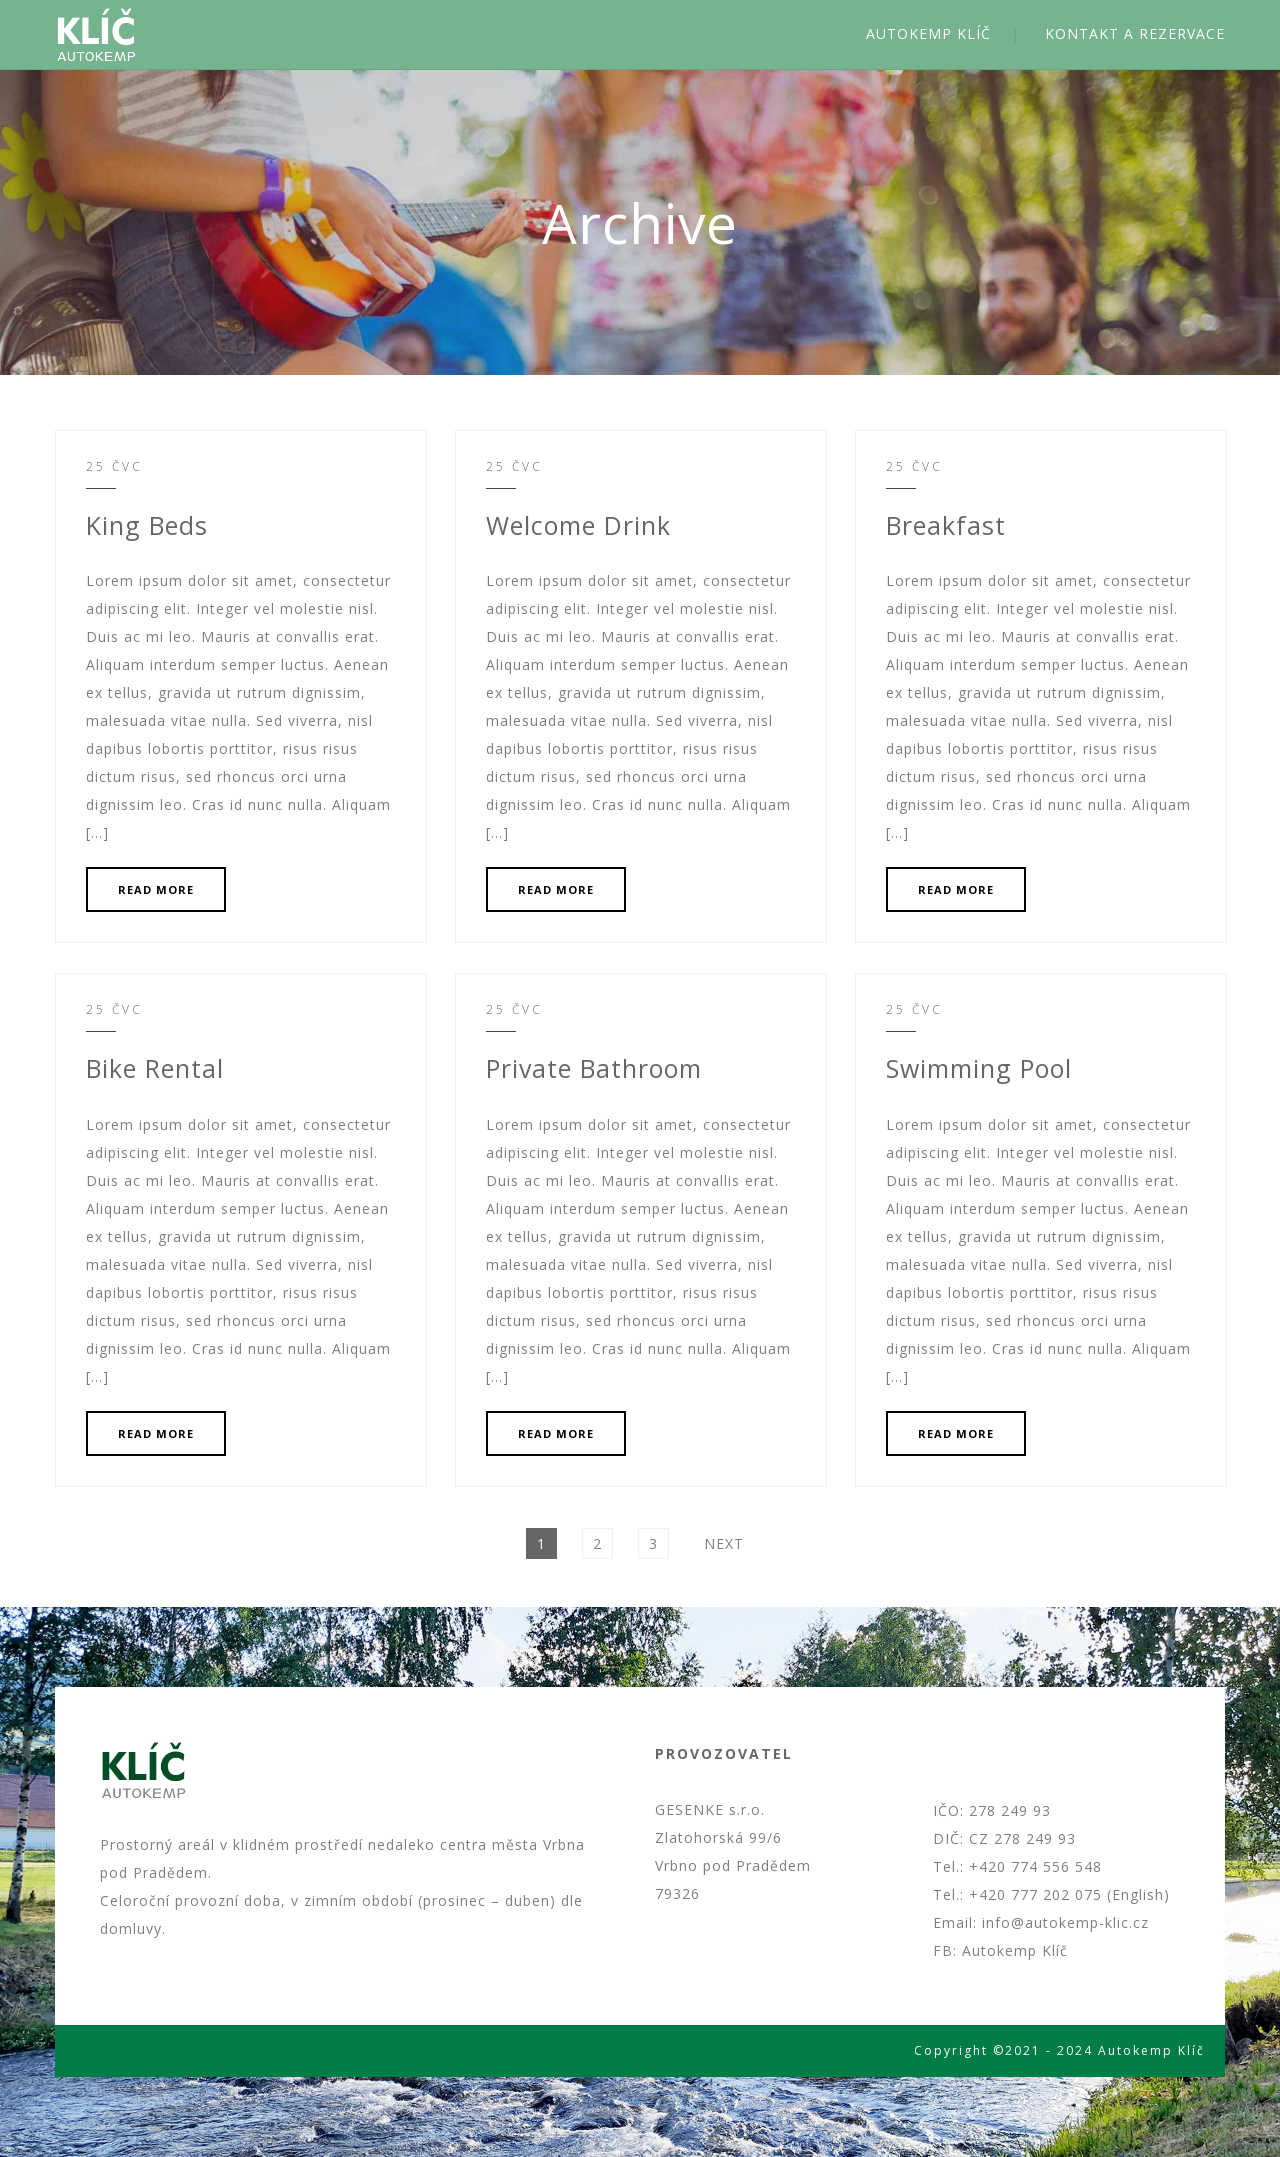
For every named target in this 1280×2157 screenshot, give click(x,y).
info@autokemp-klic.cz (1065, 1922)
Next (724, 1543)
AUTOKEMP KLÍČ (928, 33)
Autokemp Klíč (1015, 1950)
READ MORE (156, 889)
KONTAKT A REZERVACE (1135, 33)
